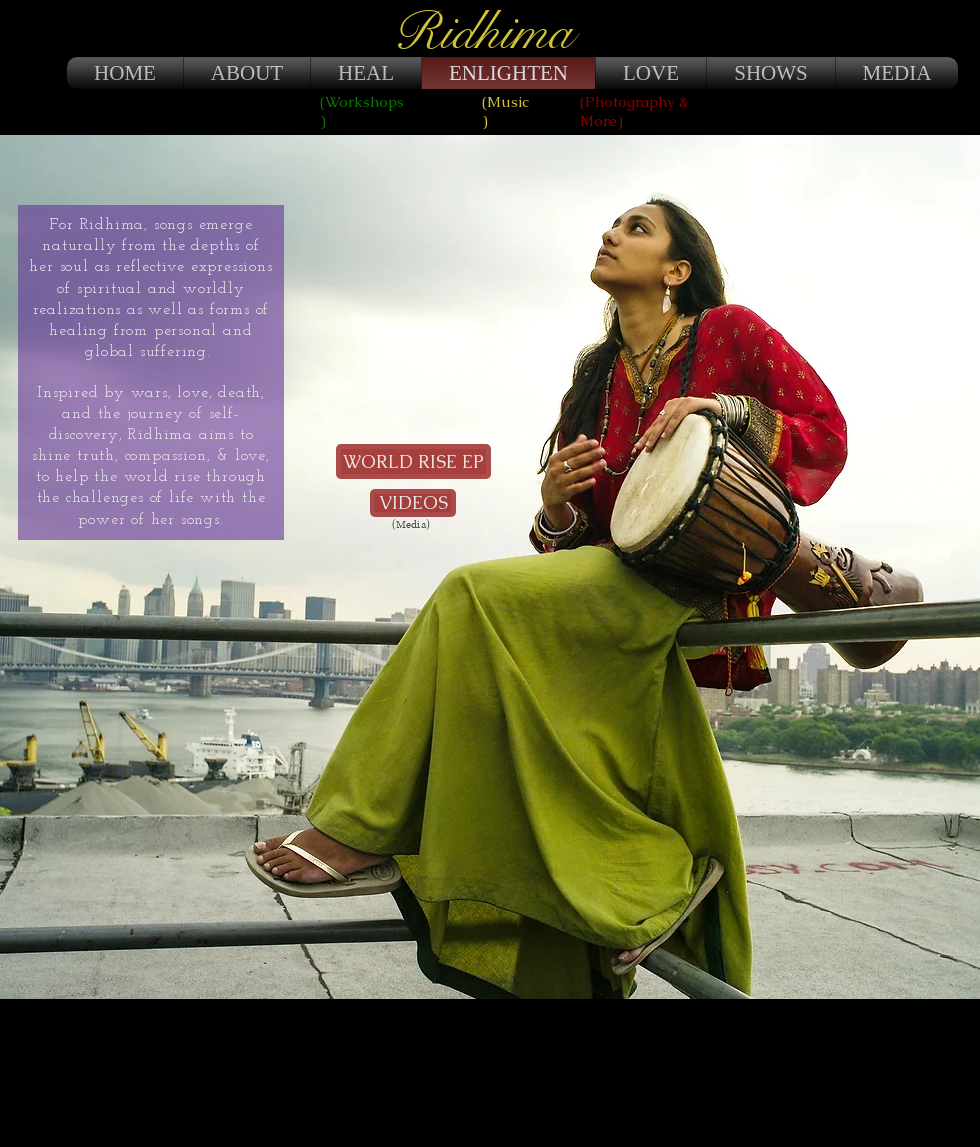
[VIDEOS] (413, 503)
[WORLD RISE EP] (413, 461)
